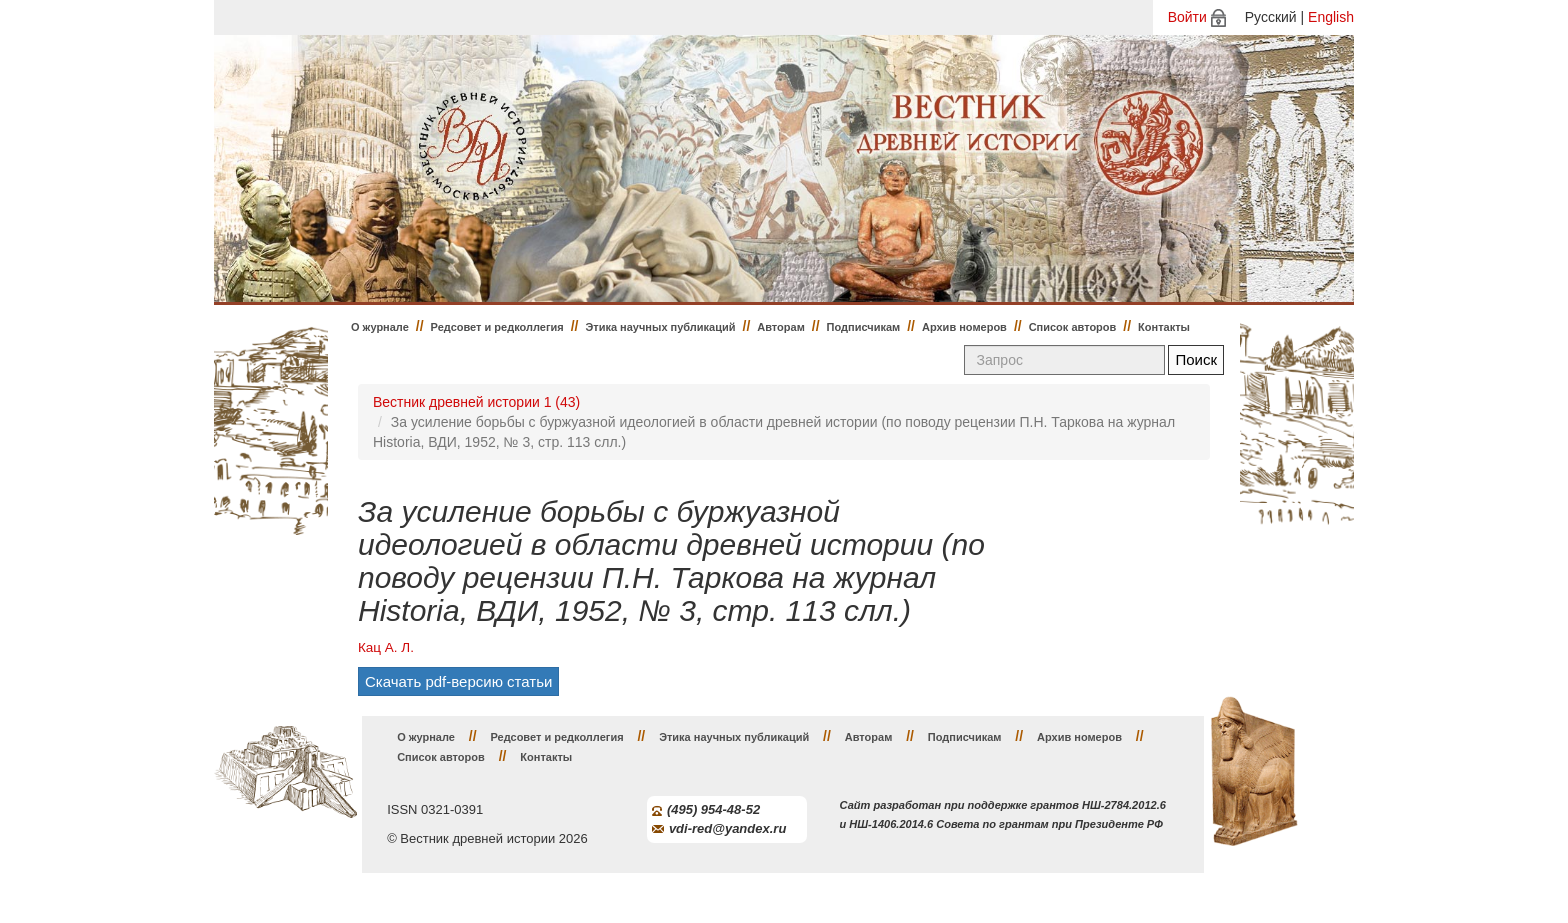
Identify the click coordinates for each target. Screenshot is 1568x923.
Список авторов (1073, 327)
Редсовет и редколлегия (497, 327)
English (1331, 17)
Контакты (1164, 327)
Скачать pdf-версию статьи (458, 681)
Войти (1187, 17)
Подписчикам (864, 327)
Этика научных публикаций (660, 327)
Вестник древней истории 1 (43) (476, 402)
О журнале (380, 327)
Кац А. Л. (386, 647)
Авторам (781, 327)
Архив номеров (964, 327)
